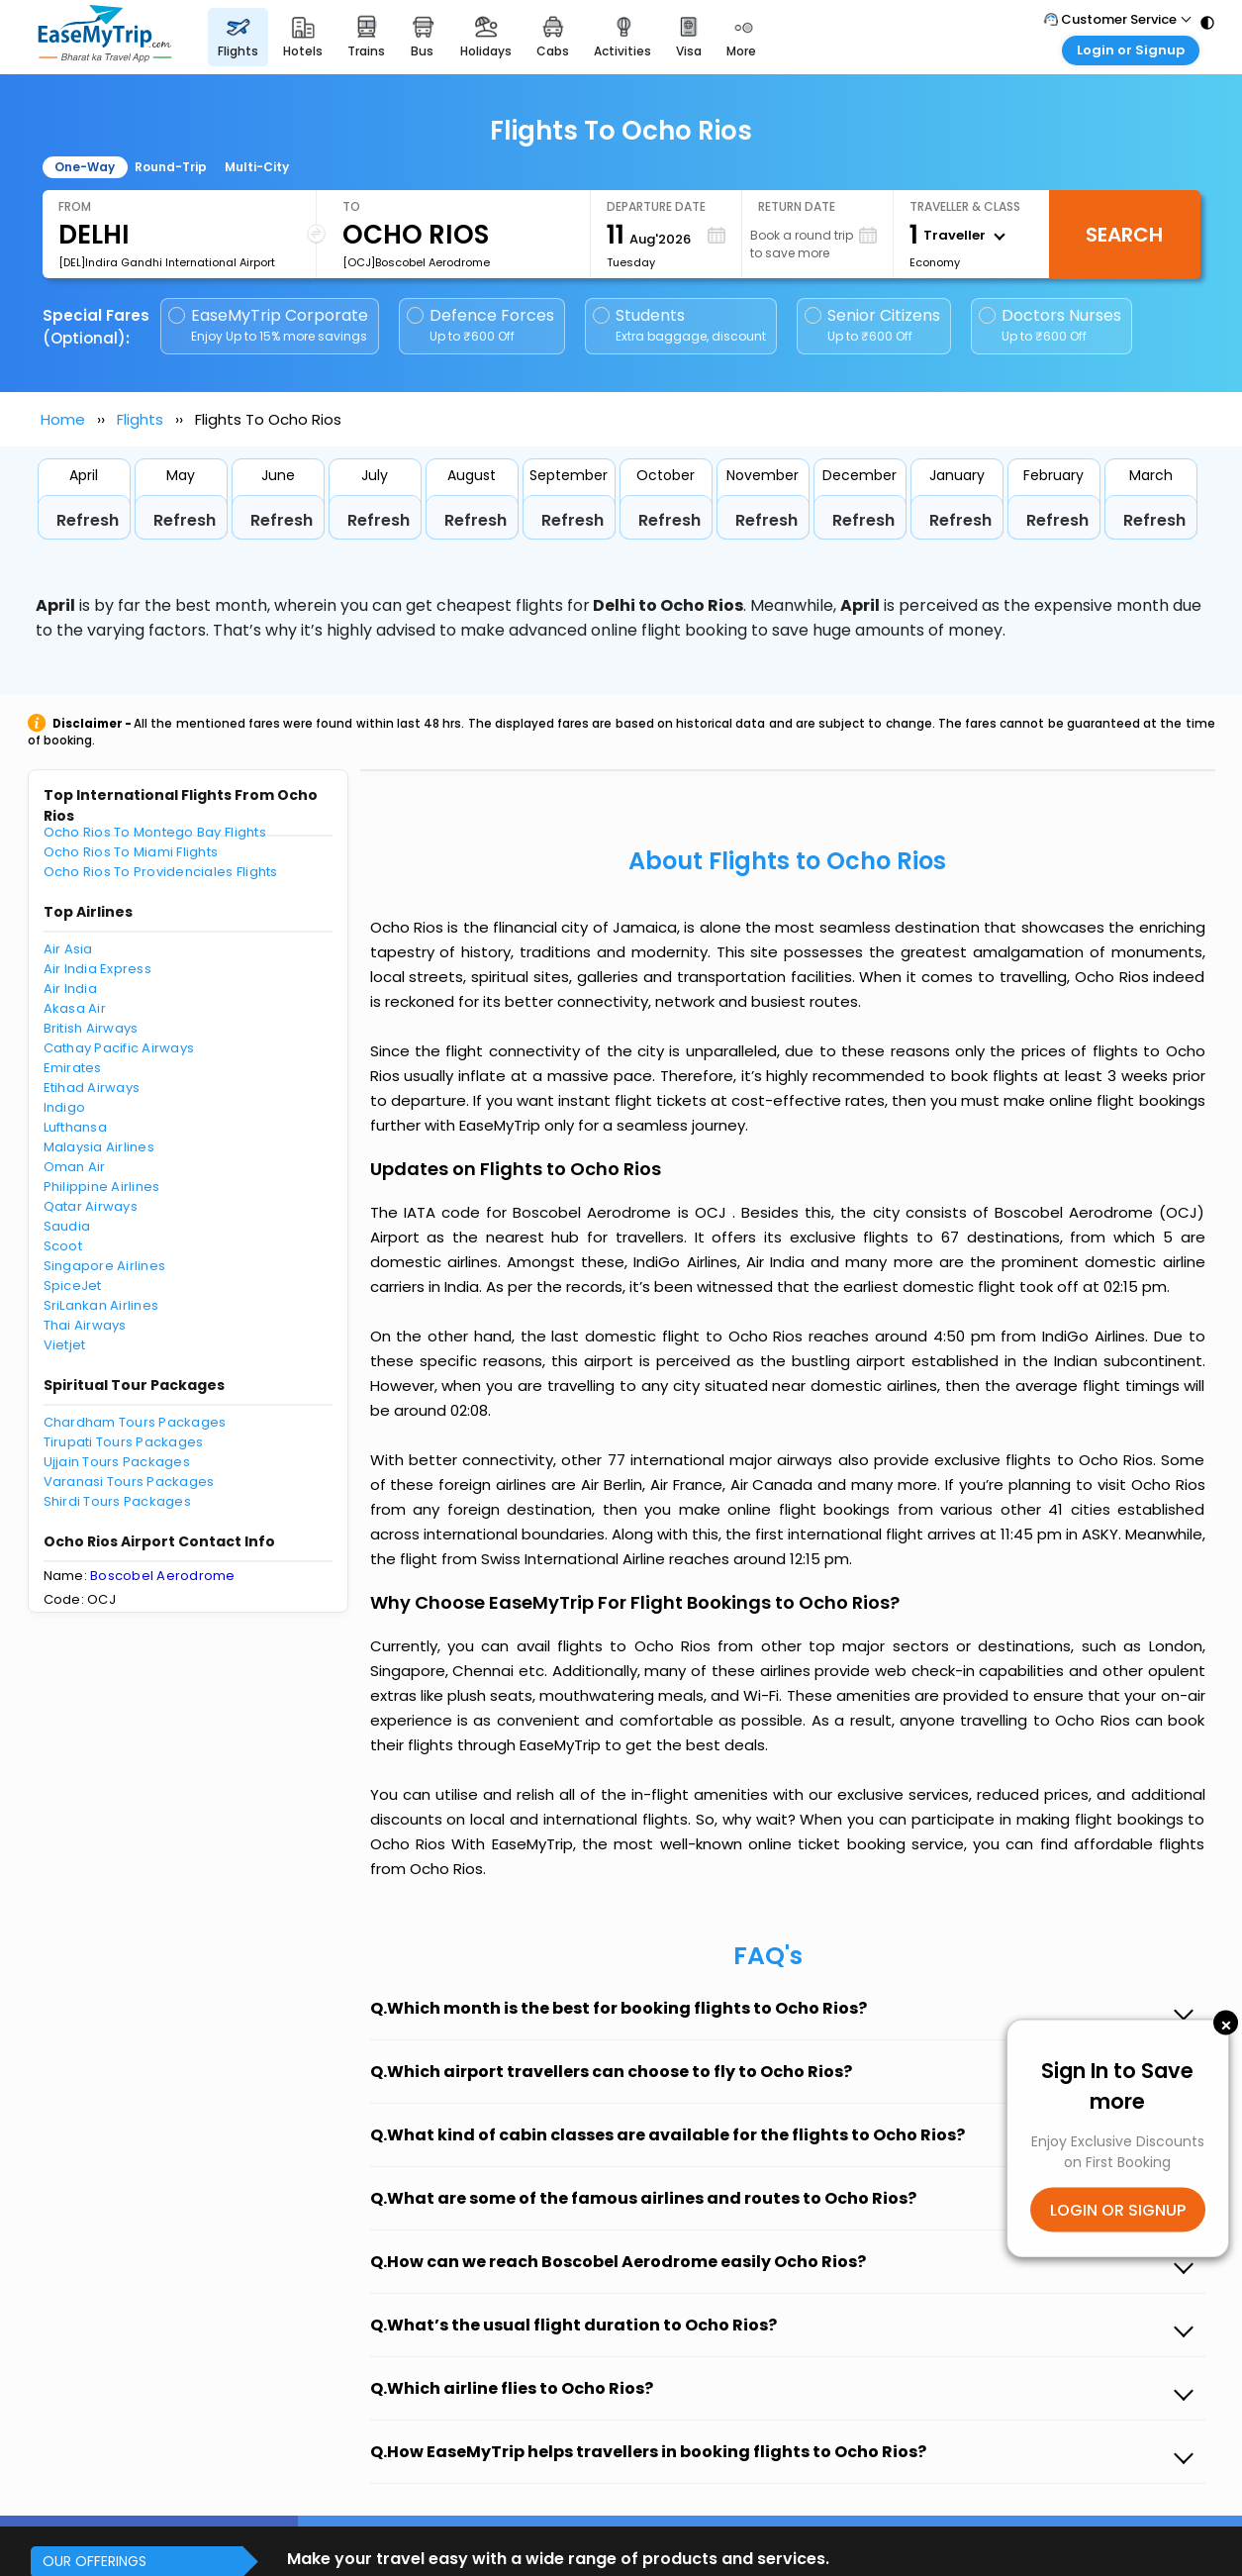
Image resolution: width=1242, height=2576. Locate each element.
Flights (140, 419)
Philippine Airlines (102, 1186)
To (351, 206)
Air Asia (68, 949)
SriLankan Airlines (101, 1305)
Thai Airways (85, 1325)
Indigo (65, 1107)
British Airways (91, 1028)
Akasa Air (75, 1008)
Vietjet (65, 1345)
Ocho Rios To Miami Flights (131, 851)
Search (1124, 234)
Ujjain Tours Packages (117, 1461)
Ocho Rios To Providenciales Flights (161, 871)
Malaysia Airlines (99, 1147)
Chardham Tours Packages (135, 1422)
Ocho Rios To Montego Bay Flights (155, 832)
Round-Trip (171, 166)
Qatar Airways (91, 1206)
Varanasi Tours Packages (129, 1481)
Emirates (73, 1067)
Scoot (63, 1246)
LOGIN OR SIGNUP (1118, 2209)
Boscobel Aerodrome (163, 1575)
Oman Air (75, 1166)
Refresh (87, 520)
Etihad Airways (92, 1087)
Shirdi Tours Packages (117, 1501)
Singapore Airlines (105, 1265)
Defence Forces (480, 325)
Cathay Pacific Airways (119, 1048)
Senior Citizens (872, 325)
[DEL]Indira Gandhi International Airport (166, 262)
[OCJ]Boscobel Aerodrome (416, 262)
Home (63, 419)
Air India (70, 988)
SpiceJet (73, 1285)
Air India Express (97, 968)
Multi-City (257, 166)
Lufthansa (75, 1127)
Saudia (67, 1226)
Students (681, 325)
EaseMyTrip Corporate (269, 325)
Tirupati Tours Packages (124, 1442)
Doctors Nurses (1050, 325)
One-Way (84, 166)
